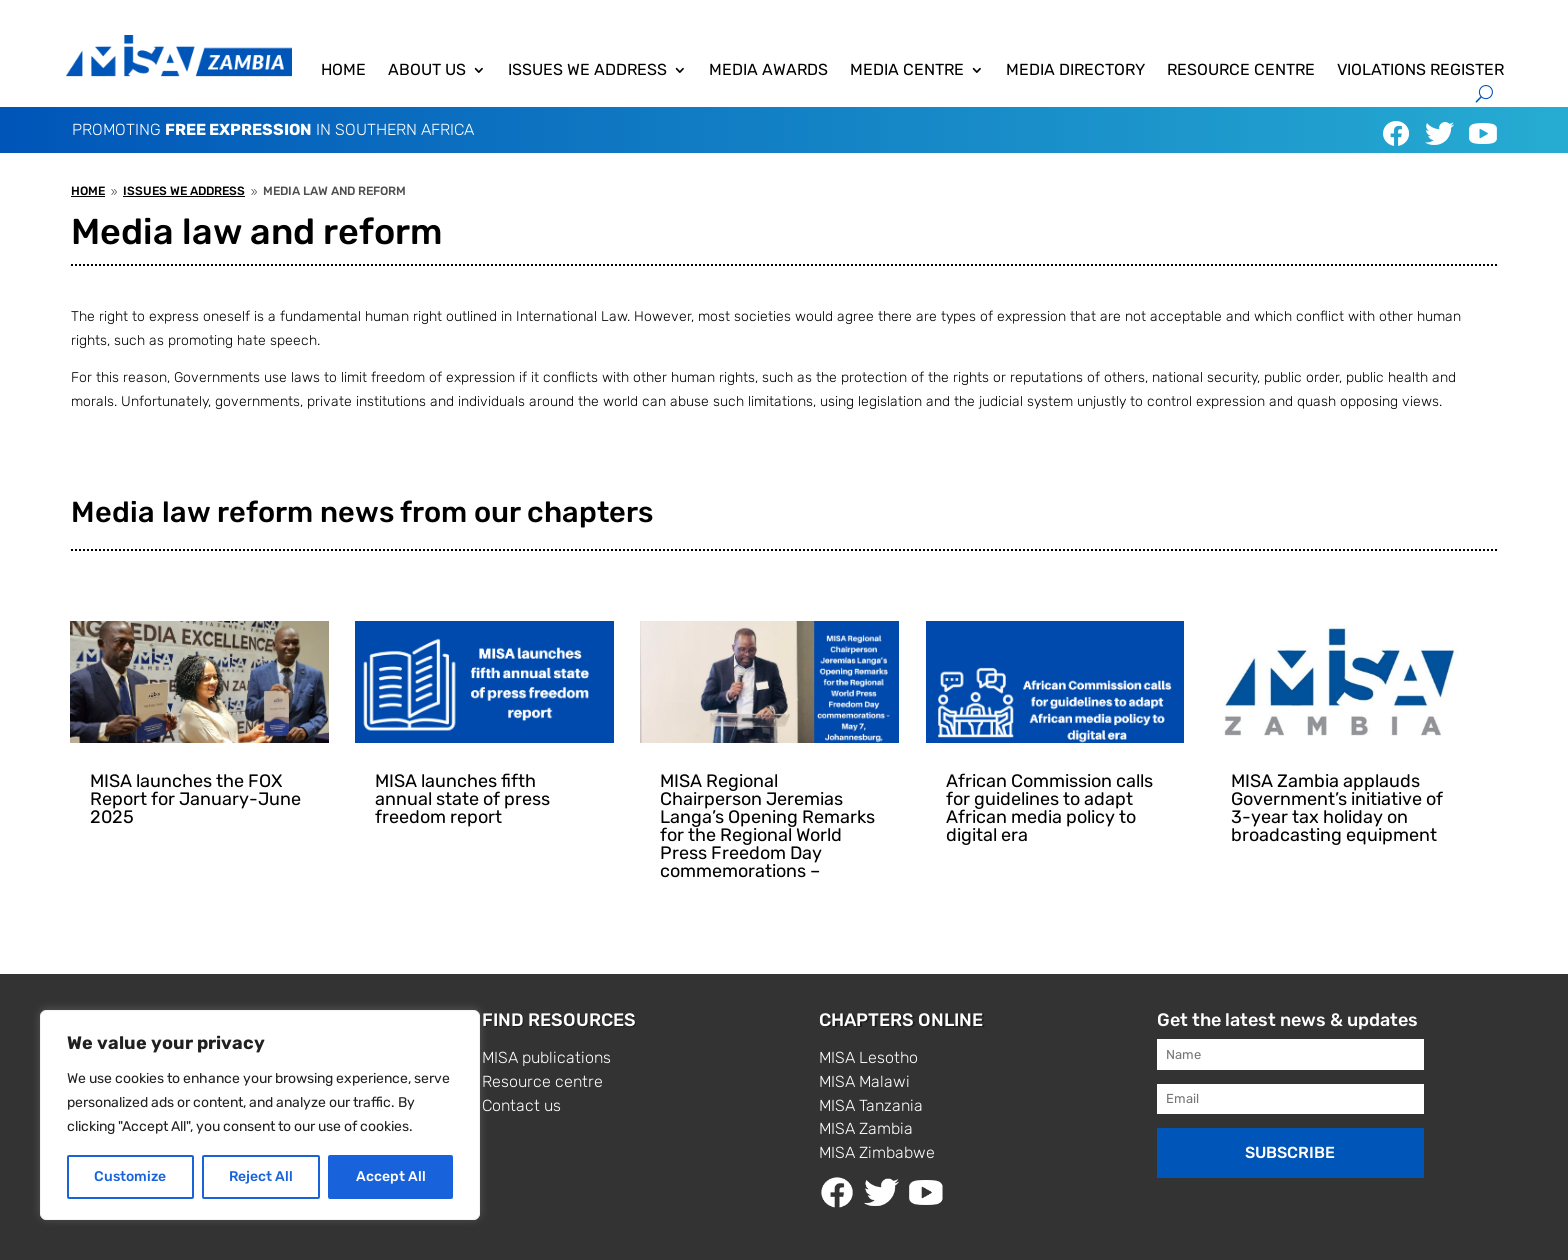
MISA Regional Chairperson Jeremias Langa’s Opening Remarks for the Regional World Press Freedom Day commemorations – (767, 826)
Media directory (1075, 71)
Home (343, 71)
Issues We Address (587, 71)
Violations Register (1420, 71)
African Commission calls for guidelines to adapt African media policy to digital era (1049, 808)
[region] (260, 1115)
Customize (130, 1176)
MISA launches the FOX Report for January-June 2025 (195, 799)
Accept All (391, 1176)
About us (427, 71)
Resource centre (1241, 71)
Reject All (261, 1176)
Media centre (907, 71)
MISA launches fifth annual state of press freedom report (462, 799)
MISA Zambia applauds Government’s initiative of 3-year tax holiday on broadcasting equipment (1337, 808)
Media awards (768, 71)
